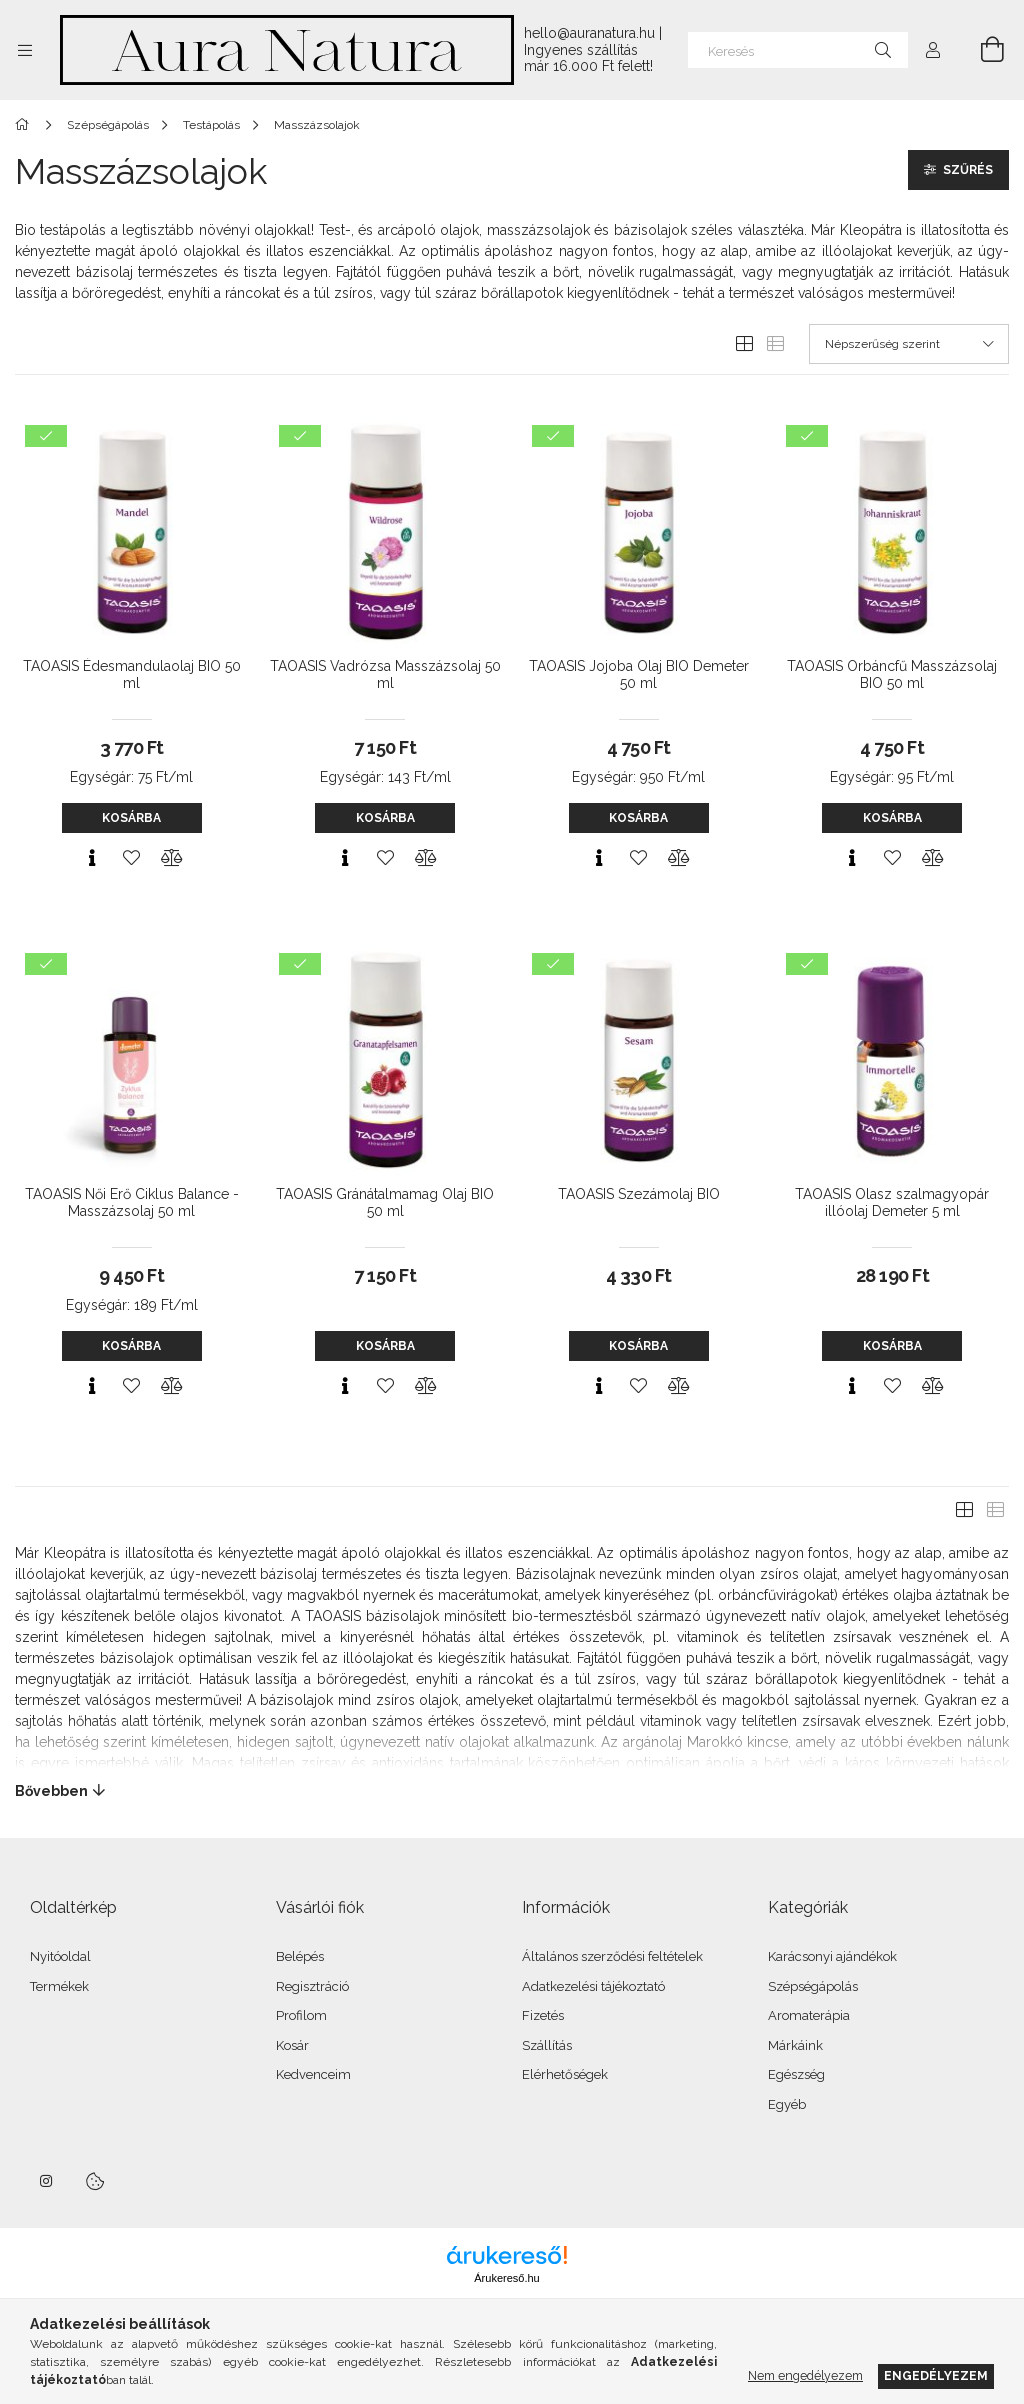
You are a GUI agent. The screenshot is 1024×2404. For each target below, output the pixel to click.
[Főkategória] (25, 125)
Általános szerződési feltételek (612, 1956)
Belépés (300, 1956)
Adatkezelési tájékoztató (593, 1986)
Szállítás (547, 2045)
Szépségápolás (813, 1986)
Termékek (59, 1986)
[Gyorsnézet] (92, 858)
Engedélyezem (936, 2375)
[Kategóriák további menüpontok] (25, 50)
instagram (47, 2181)
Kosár (292, 2045)
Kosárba (131, 818)
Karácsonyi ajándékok (832, 1956)
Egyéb (787, 2104)
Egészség (796, 2074)
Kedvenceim (313, 2074)
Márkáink (795, 2045)
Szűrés (968, 170)
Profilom (301, 2015)
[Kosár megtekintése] (981, 50)
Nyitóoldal (60, 1956)
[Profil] (933, 50)
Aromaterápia (809, 2015)
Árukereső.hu (506, 2278)
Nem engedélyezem (805, 2375)
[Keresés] (798, 50)
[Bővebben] (512, 1791)
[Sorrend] (909, 344)
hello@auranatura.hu (589, 33)
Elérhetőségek (565, 2074)
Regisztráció (312, 1986)
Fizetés (543, 2015)
